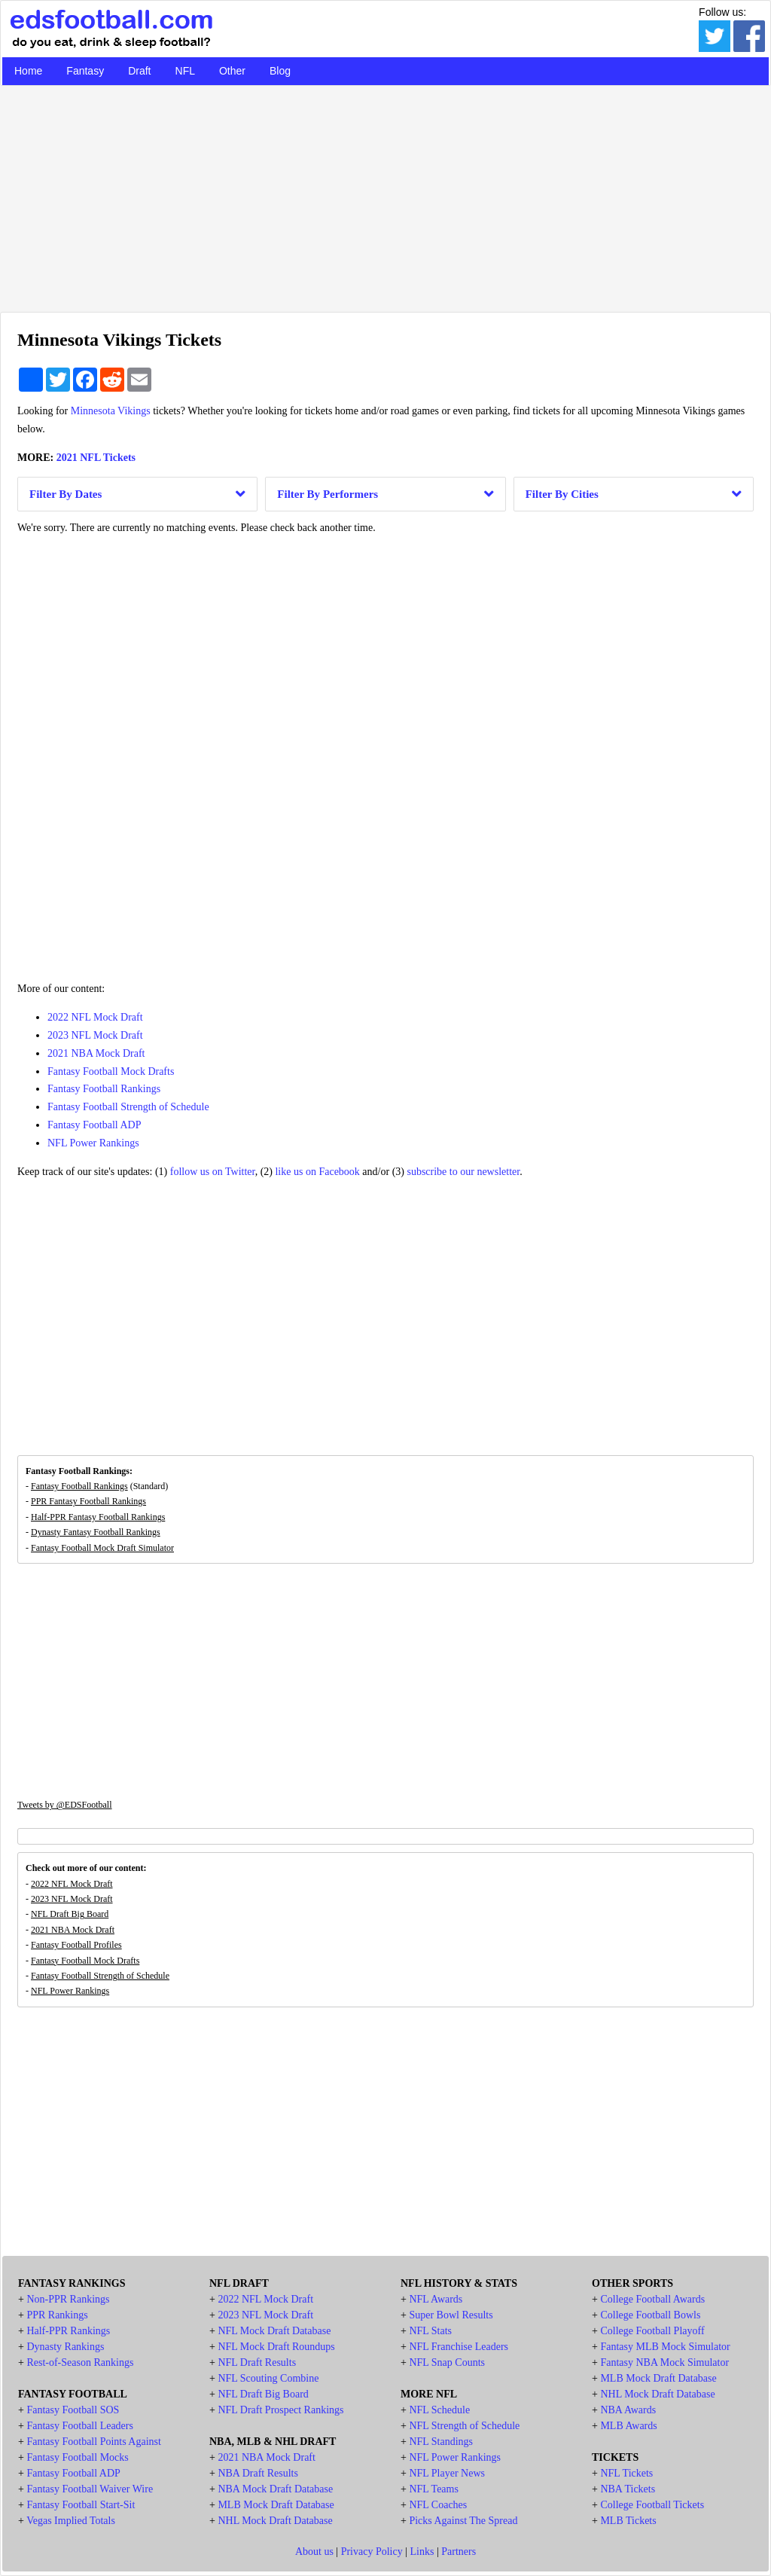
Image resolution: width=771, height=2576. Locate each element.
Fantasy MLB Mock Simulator (665, 2346)
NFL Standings (441, 2441)
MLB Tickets (628, 2520)
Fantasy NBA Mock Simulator (664, 2362)
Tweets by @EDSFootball (64, 1804)
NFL (185, 71)
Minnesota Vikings (111, 411)
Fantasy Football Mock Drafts (110, 1071)
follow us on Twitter (212, 1171)
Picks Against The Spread (463, 2520)
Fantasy (85, 71)
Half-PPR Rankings (68, 2330)
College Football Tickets (652, 2504)
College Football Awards (652, 2299)
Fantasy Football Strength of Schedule (128, 1107)
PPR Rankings (56, 2315)
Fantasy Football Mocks (77, 2457)
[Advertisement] (385, 195)
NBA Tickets (627, 2489)
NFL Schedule (439, 2410)
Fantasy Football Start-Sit (80, 2504)
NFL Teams (434, 2489)
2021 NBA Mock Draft (96, 1053)
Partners (458, 2551)
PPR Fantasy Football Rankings (88, 1501)
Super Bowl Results (450, 2315)
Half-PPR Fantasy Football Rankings (98, 1517)
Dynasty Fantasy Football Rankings (95, 1532)
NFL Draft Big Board (69, 1914)
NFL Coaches (438, 2504)
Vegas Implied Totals (70, 2520)
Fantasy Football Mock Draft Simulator (102, 1548)
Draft (139, 71)
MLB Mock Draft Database (276, 2504)
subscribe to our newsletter (463, 1171)
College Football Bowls (650, 2315)
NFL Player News (447, 2473)
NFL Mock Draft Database (274, 2330)
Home (28, 71)
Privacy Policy (372, 2551)
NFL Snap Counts (447, 2362)
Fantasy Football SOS (72, 2410)
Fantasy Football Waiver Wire (89, 2489)
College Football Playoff (652, 2330)
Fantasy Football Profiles (76, 1945)
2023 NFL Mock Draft (95, 1035)
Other (232, 71)
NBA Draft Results (258, 2473)
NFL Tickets (626, 2473)
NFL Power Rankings (93, 1143)
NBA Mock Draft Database (275, 2489)
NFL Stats (430, 2330)
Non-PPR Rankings (67, 2299)
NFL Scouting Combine (268, 2378)
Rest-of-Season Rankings (79, 2362)
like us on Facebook (317, 1171)
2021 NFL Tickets (96, 457)
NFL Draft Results (257, 2362)
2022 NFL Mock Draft (95, 1017)
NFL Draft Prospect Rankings (280, 2410)
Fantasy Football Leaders (79, 2425)
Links (422, 2551)
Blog (280, 71)
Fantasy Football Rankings (103, 1088)
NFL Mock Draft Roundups (276, 2346)
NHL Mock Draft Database (275, 2520)
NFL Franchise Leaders (458, 2346)
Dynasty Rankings (65, 2346)
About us (314, 2551)
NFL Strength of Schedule (464, 2425)
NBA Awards (628, 2410)
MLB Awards (628, 2425)
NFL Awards (435, 2299)
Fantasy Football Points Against (93, 2441)
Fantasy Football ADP (94, 1125)
